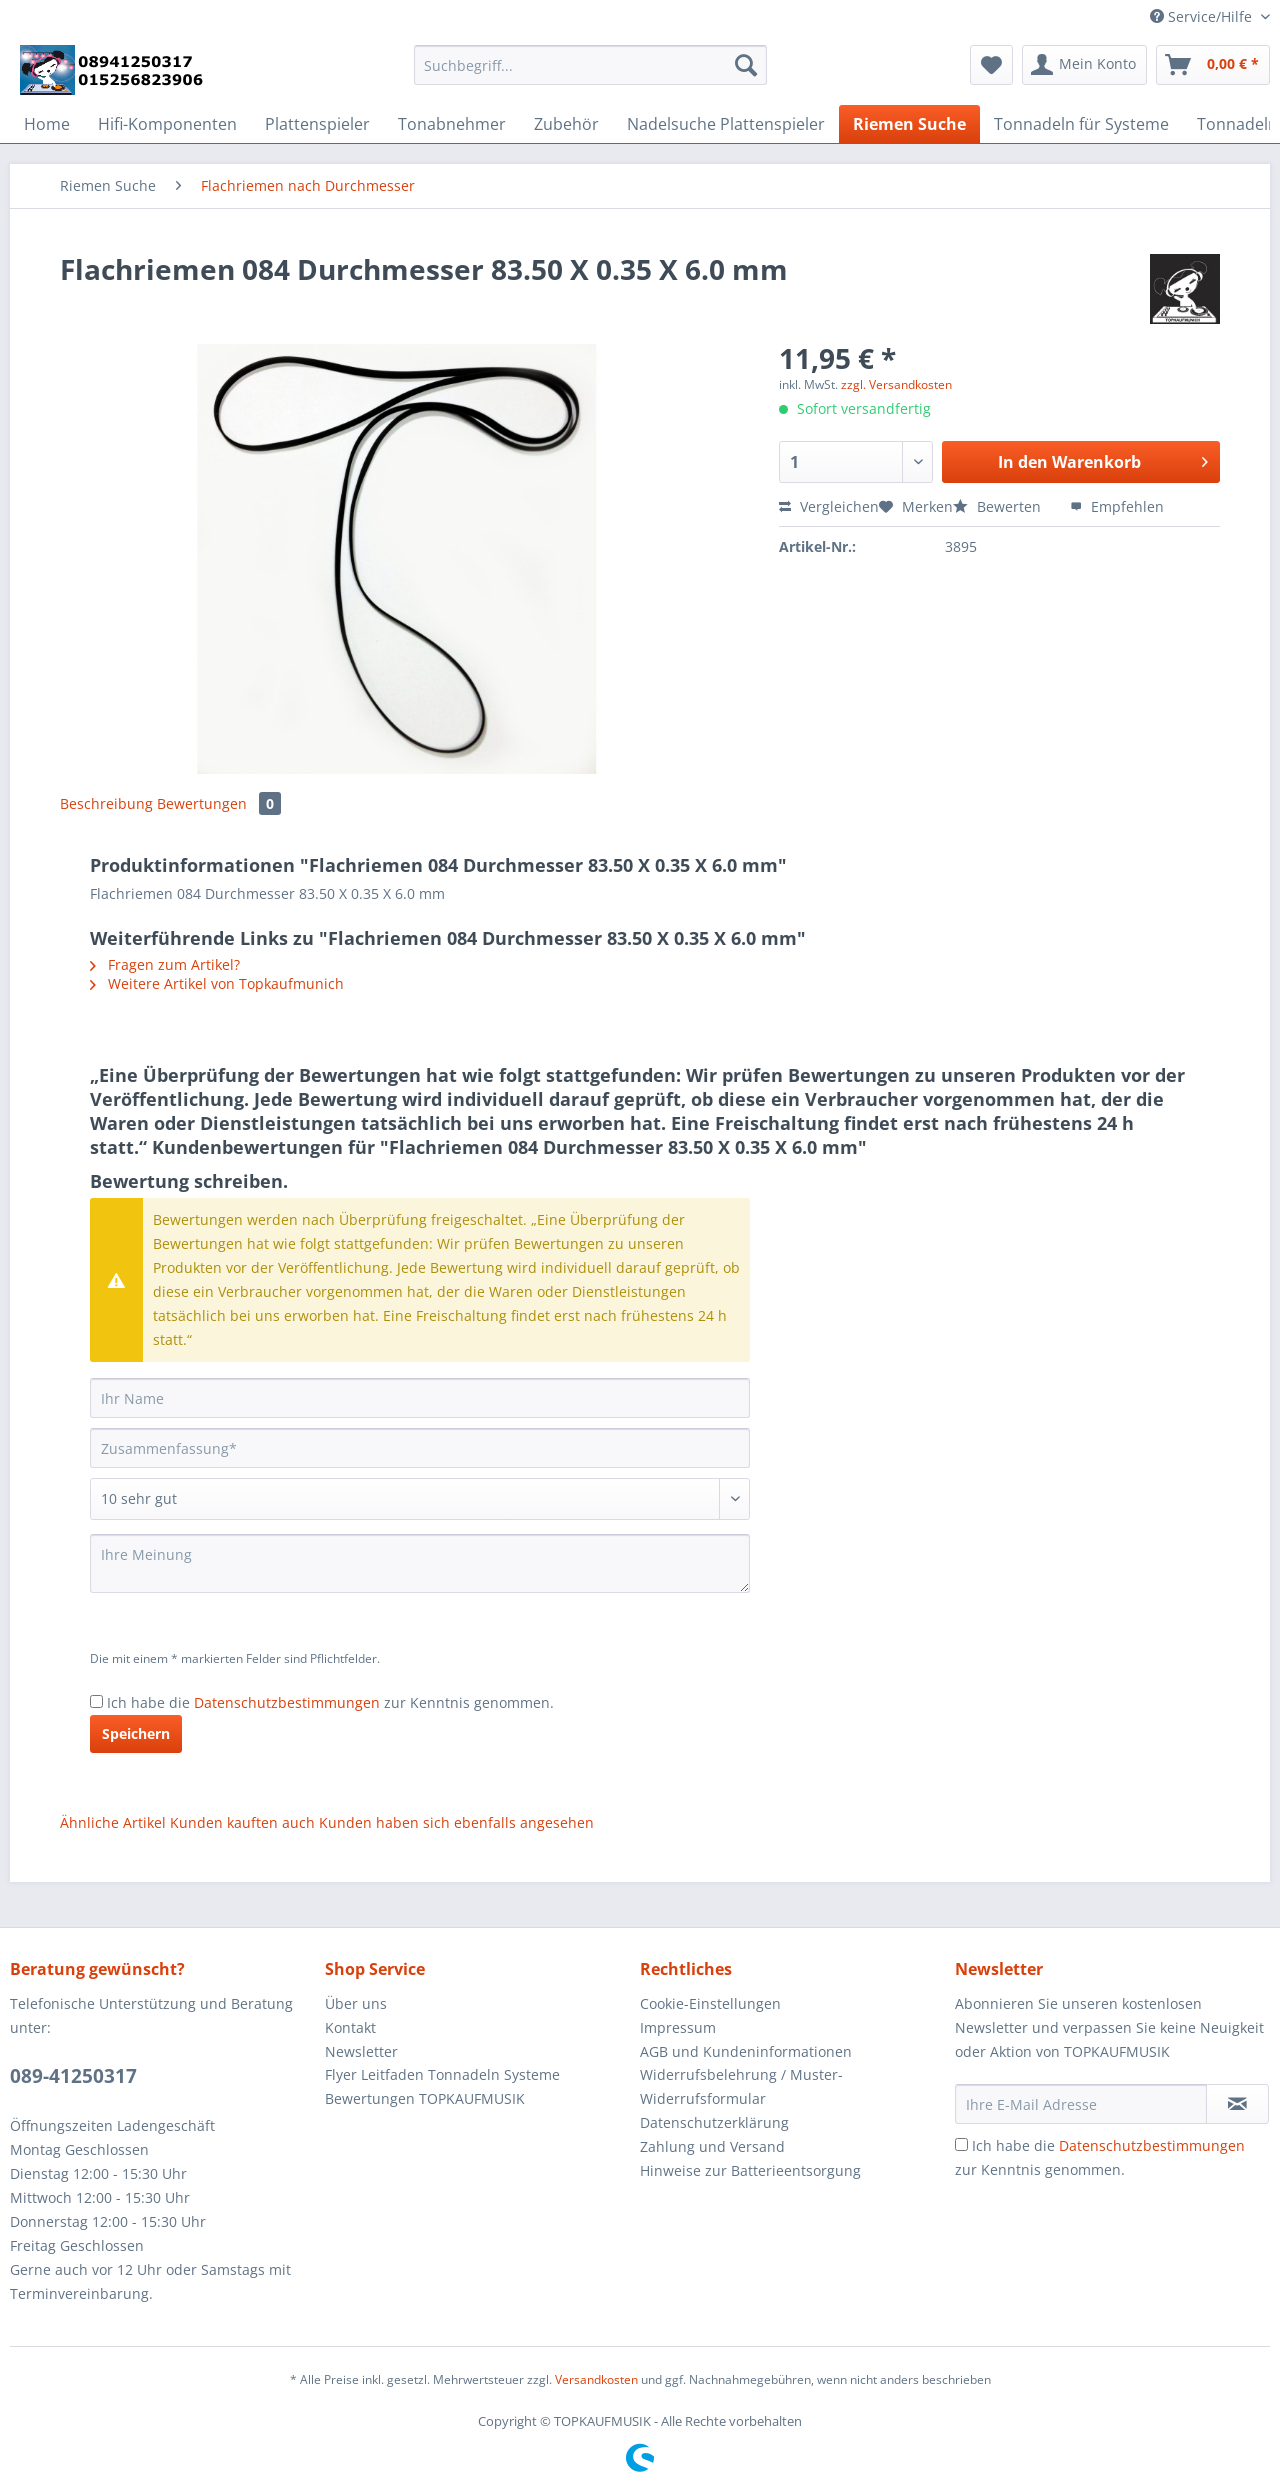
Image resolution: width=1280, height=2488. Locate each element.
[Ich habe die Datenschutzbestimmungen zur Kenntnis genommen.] (96, 1701)
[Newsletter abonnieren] (1237, 2104)
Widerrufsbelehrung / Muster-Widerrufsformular (741, 2086)
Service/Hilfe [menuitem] (1203, 16)
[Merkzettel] (991, 65)
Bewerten (999, 506)
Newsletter (361, 2051)
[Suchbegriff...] (590, 65)
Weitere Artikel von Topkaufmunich (217, 983)
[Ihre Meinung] (420, 1563)
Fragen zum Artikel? (165, 964)
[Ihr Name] (420, 1398)
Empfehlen (1117, 506)
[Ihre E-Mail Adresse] (1081, 2104)
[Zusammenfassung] (420, 1448)
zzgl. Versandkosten (896, 384)
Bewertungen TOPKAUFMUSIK (425, 2098)
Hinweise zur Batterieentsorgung (750, 2170)
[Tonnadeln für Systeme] (1081, 124)
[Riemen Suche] (909, 124)
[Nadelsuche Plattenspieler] (726, 124)
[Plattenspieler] (317, 124)
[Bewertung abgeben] (420, 1499)
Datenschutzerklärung (714, 2122)
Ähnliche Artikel (113, 1822)
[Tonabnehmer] (452, 124)
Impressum (678, 2027)
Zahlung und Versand (712, 2146)
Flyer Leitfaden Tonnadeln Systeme (442, 2074)
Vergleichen (829, 506)
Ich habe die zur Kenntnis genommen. (330, 1702)
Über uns (356, 2003)
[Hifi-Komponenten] (167, 124)
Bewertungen (219, 803)
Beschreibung (106, 803)
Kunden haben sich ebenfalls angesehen (456, 1822)
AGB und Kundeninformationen (746, 2051)
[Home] (47, 124)
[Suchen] (746, 65)
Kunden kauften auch (242, 1822)
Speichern (136, 1733)
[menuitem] (590, 74)
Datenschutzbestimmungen (287, 1702)
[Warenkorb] (1213, 65)
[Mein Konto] (1084, 65)
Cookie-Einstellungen (710, 2003)
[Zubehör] (566, 124)
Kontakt (350, 2027)
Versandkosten (596, 2379)
